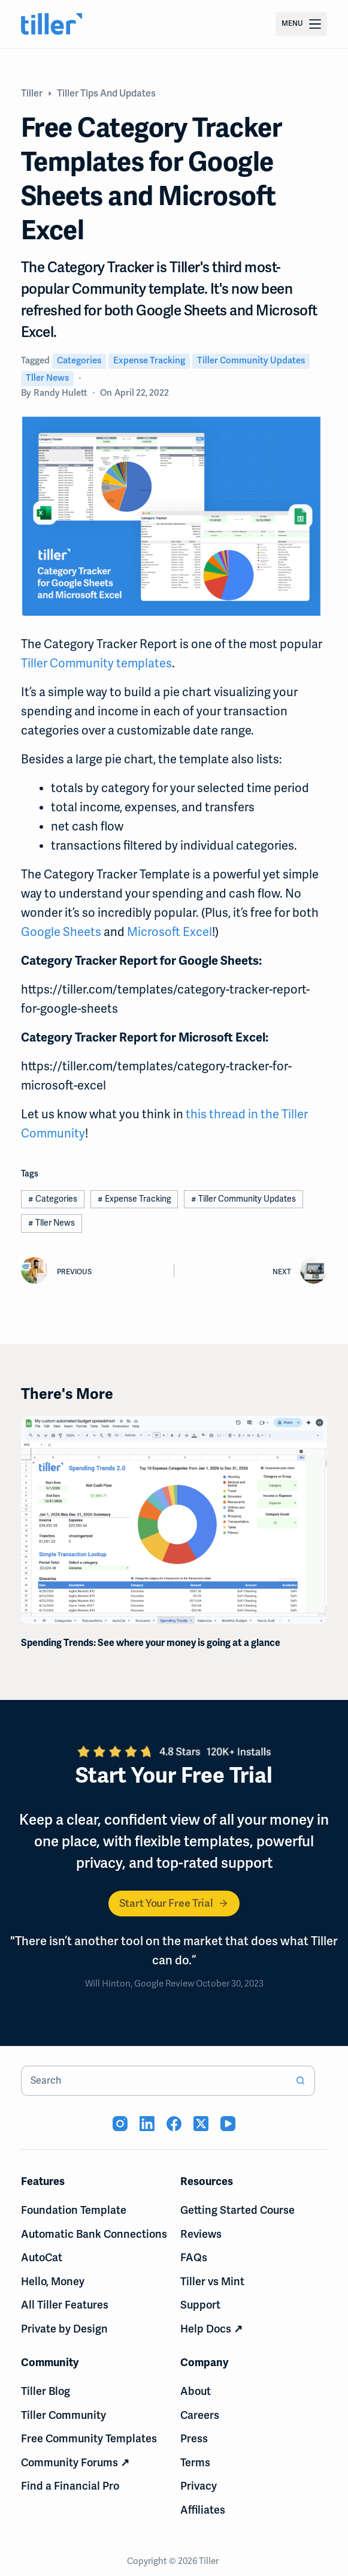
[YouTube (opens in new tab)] (227, 2123)
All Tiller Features (64, 2305)
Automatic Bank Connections (94, 2234)
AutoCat (41, 2257)
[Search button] (300, 2080)
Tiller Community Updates (251, 360)
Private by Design (64, 2329)
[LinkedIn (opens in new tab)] (147, 2123)
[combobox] (154, 2081)
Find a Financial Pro (70, 2486)
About (195, 2391)
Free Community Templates (89, 2438)
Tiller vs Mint (212, 2281)
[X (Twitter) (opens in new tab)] (200, 2123)
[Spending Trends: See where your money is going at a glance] (174, 1520)
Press (194, 2438)
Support (200, 2305)
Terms (195, 2462)
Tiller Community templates (96, 663)
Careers (199, 2415)
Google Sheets (61, 932)
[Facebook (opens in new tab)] (174, 2123)
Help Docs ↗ (211, 2329)
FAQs (193, 2257)
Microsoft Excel (169, 932)
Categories (79, 360)
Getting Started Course (237, 2210)
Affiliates (202, 2510)
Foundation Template (73, 2210)
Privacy (198, 2486)
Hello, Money (52, 2281)
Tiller (209, 2561)
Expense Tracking (149, 360)
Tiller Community (63, 2415)
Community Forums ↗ (75, 2462)
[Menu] (301, 24)
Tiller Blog (45, 2391)
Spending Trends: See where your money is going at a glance (150, 1643)
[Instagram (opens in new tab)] (120, 2123)
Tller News (47, 377)
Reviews (201, 2234)
